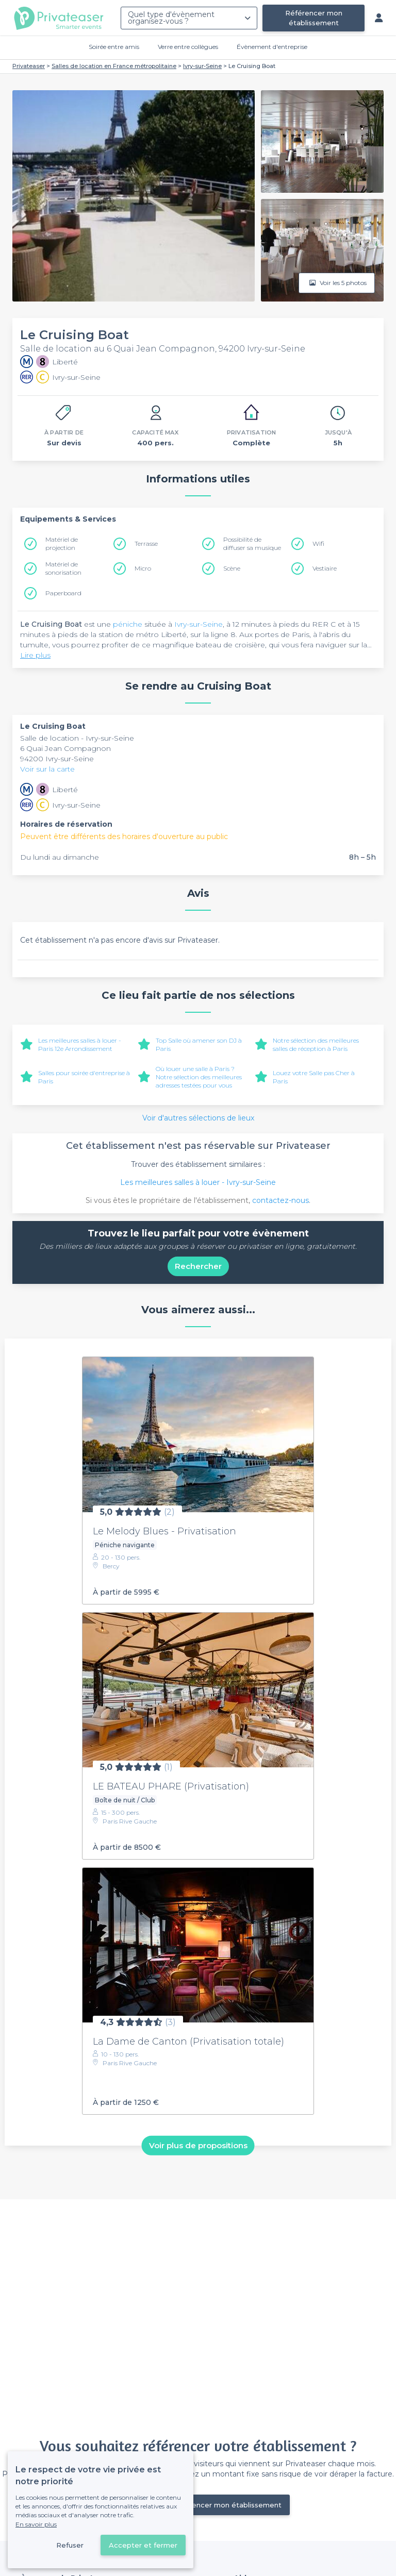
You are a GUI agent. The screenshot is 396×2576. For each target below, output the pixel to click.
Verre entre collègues (188, 47)
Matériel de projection (61, 543)
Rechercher (198, 1266)
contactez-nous (280, 1200)
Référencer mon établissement (313, 18)
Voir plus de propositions (198, 2145)
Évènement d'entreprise (272, 47)
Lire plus (35, 655)
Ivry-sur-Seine (198, 624)
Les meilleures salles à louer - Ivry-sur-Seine (198, 1182)
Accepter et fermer (143, 2545)
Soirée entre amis (114, 47)
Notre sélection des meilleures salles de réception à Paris (316, 1044)
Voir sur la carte (47, 769)
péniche (127, 624)
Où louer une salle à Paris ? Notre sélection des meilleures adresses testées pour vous (199, 1077)
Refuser (70, 2545)
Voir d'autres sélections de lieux (198, 1118)
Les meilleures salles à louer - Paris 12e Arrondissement (79, 1044)
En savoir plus (36, 2524)
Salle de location (50, 738)
